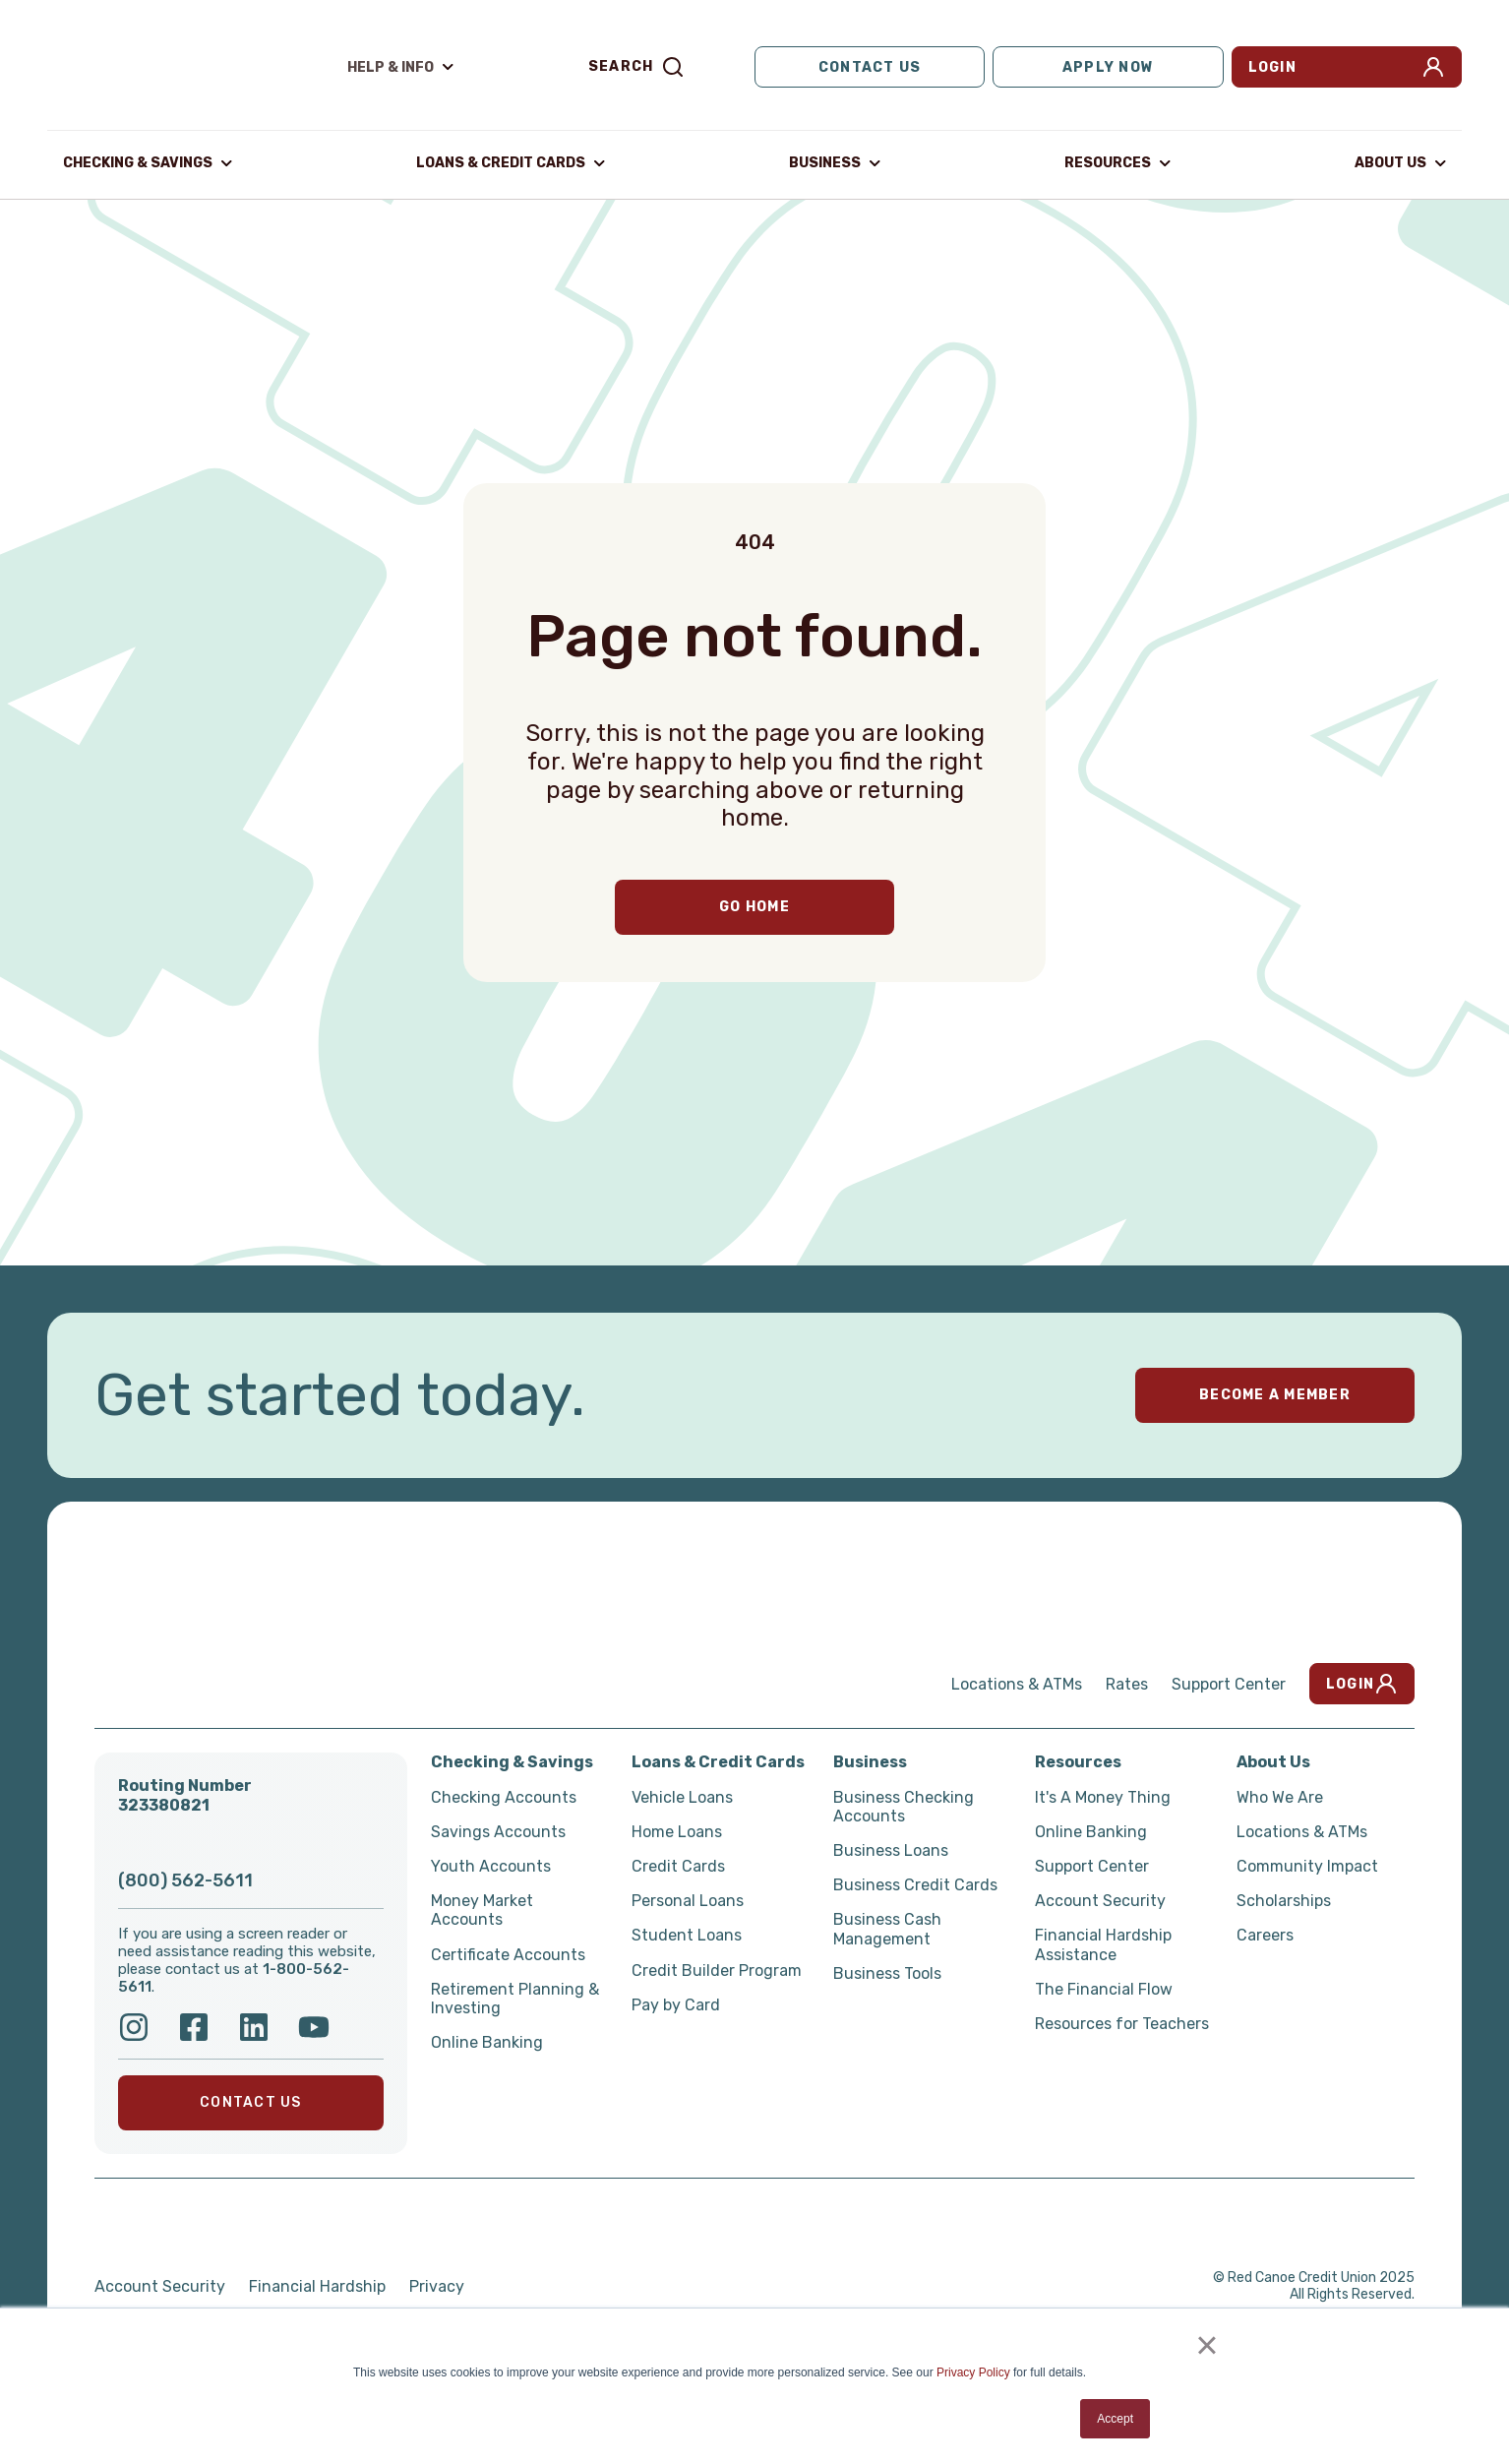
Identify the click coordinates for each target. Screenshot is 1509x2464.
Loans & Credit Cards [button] (500, 162)
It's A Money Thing (1103, 1795)
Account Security (1100, 1898)
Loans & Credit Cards (718, 1760)
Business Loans (890, 1848)
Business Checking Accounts (903, 1804)
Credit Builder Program (717, 1968)
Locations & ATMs (1016, 1682)
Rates (1127, 1682)
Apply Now (1108, 66)
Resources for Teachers (1122, 2021)
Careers (1265, 1933)
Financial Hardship (317, 2284)
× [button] (1206, 2345)
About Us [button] (1390, 162)
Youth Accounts (491, 1864)
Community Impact (1307, 1864)
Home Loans (677, 1829)
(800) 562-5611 (185, 1878)
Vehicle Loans (682, 1795)
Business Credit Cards (915, 1883)
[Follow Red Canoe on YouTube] (314, 2025)
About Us (1273, 1760)
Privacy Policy (973, 2372)
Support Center (1229, 1682)
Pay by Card (676, 2003)
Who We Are (1280, 1795)
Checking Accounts (503, 1795)
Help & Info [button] (390, 66)
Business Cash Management (887, 1926)
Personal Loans (688, 1898)
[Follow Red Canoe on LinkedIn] (254, 2025)
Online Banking (487, 2040)
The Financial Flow (1104, 1987)
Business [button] (825, 162)
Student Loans (687, 1933)
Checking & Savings (512, 1760)
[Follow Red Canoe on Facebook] (194, 2025)
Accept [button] (1115, 2419)
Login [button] (1346, 67)
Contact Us (870, 66)
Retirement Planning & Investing (515, 1996)
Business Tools (887, 1971)
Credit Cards (678, 1864)
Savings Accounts (498, 1829)
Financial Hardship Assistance (1103, 1942)
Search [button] (637, 67)
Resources (1078, 1760)
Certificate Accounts (508, 1952)
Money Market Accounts (482, 1908)
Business (870, 1760)
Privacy (436, 2284)
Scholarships (1284, 1898)
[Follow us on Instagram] (134, 2025)
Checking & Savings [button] (137, 162)
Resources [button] (1107, 162)
